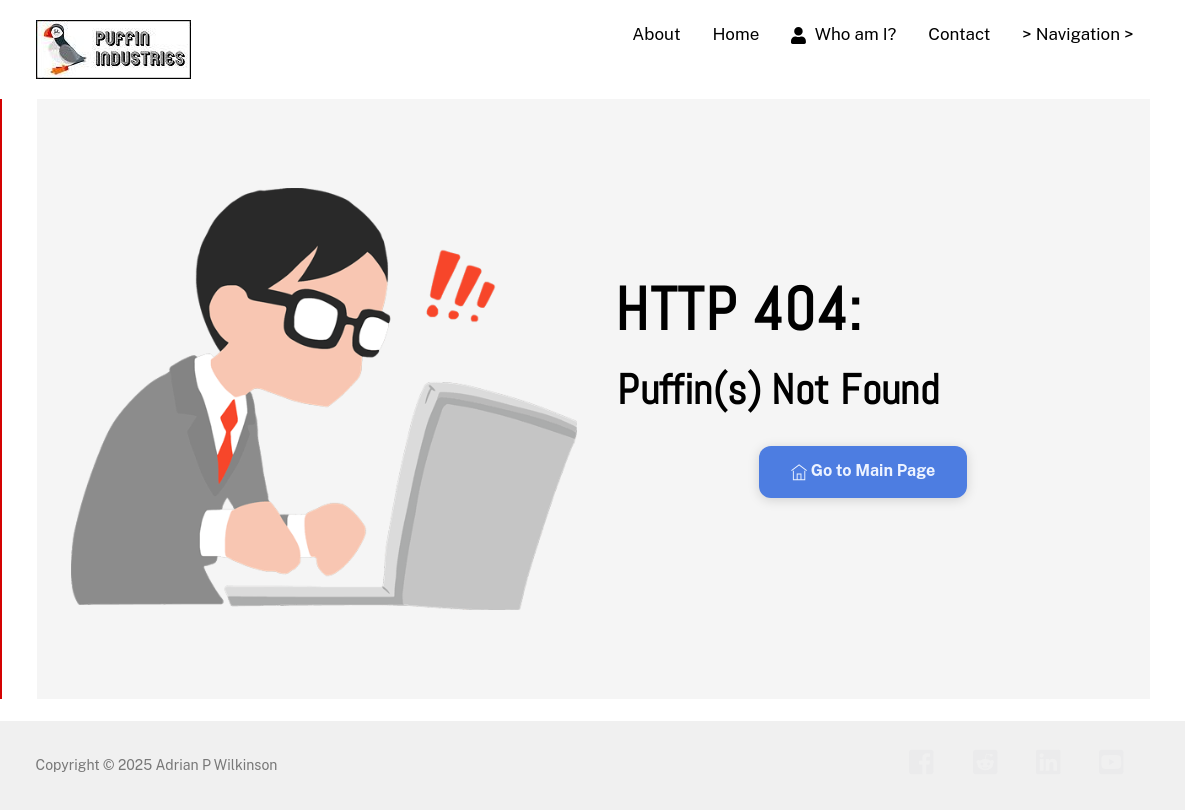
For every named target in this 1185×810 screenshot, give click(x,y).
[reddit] (990, 761)
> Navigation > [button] (1077, 34)
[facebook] (926, 761)
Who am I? (843, 34)
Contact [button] (959, 34)
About (656, 34)
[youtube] (1116, 761)
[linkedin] (1053, 761)
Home (735, 34)
